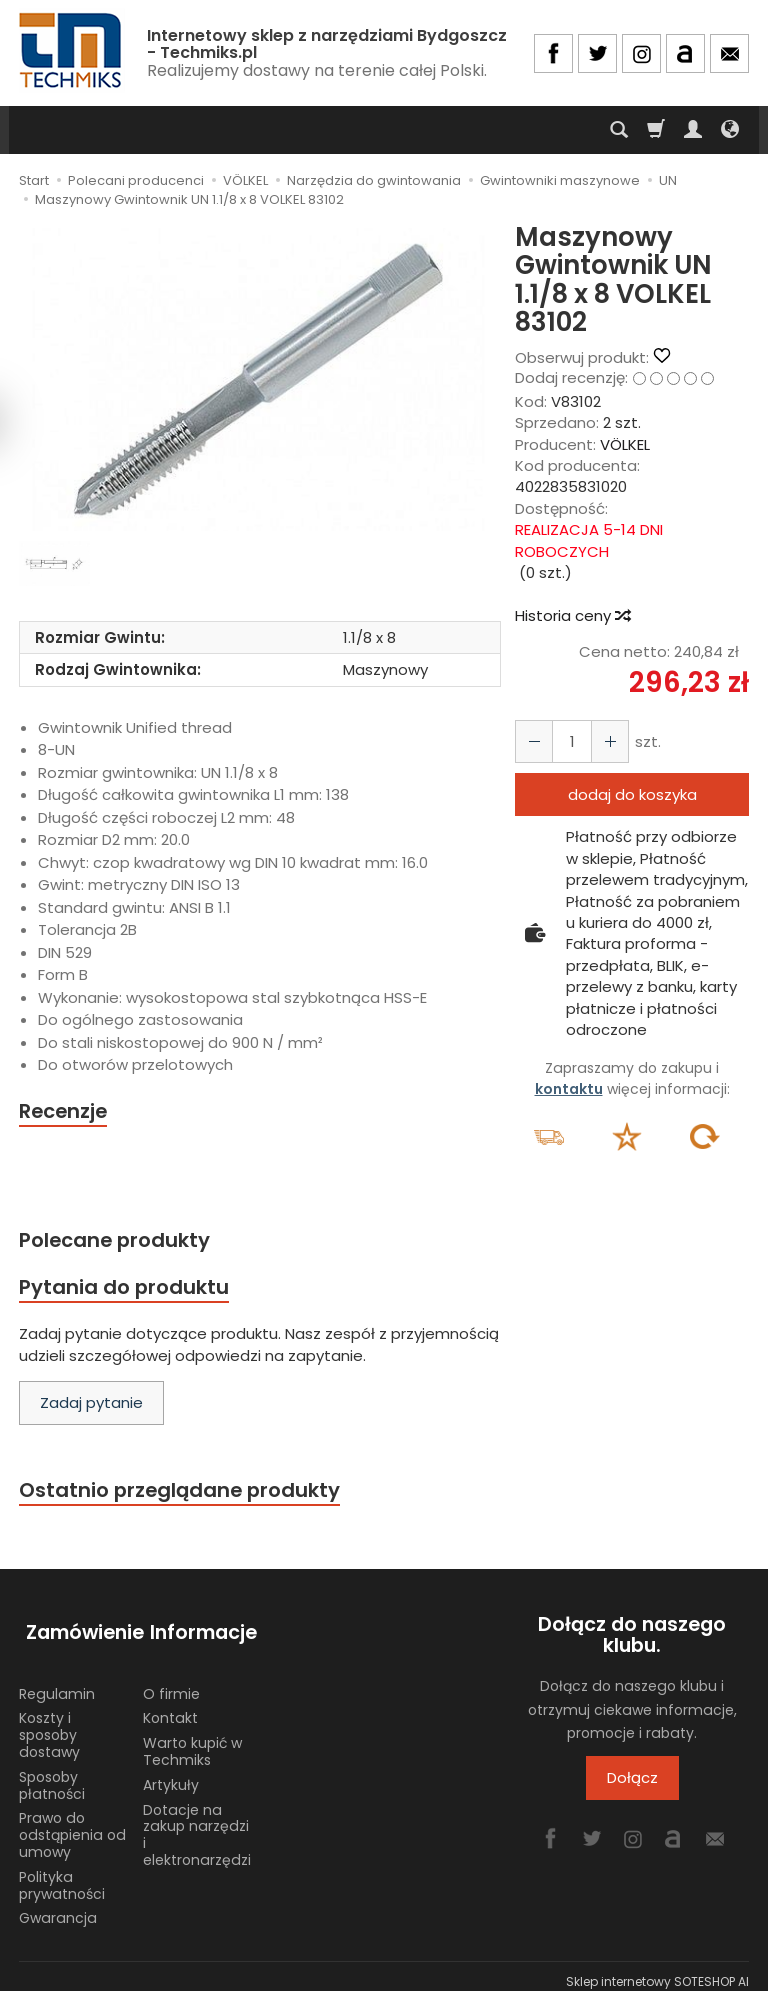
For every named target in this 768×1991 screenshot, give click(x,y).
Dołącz (632, 1782)
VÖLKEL (625, 444)
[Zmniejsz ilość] (604, 741)
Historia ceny (572, 615)
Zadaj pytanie (91, 1406)
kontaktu (569, 1089)
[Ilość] (568, 741)
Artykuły (171, 1774)
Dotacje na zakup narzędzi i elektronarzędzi (197, 1824)
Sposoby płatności (52, 1774)
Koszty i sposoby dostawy (49, 1724)
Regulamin (57, 1683)
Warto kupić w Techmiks (192, 1740)
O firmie (171, 1683)
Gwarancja (58, 1907)
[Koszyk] (656, 130)
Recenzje (66, 1111)
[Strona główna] (72, 50)
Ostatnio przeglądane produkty (185, 1494)
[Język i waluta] (730, 130)
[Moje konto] (693, 130)
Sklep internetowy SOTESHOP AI (657, 1970)
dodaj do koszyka (632, 794)
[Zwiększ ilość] (532, 741)
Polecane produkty (119, 1240)
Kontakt (170, 1707)
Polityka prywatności (62, 1874)
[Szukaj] (619, 130)
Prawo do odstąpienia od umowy (72, 1824)
